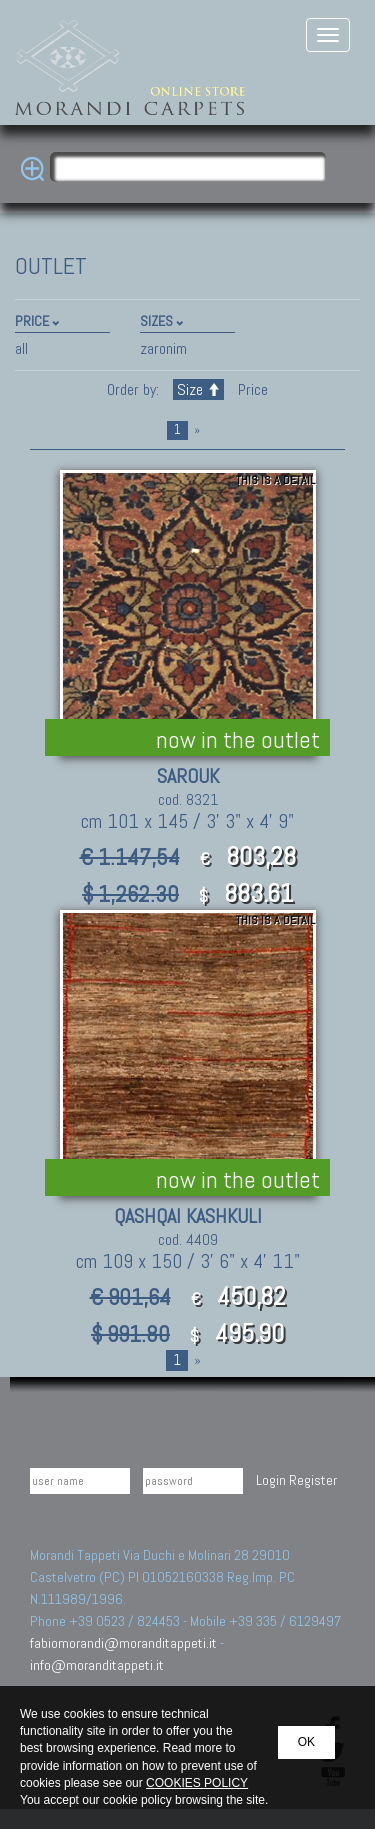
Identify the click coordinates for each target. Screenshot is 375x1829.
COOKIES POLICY (197, 1783)
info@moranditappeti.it (97, 1665)
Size (198, 389)
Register (313, 1480)
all (21, 348)
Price (251, 389)
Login (271, 1480)
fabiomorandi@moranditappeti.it (123, 1643)
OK (306, 1742)
